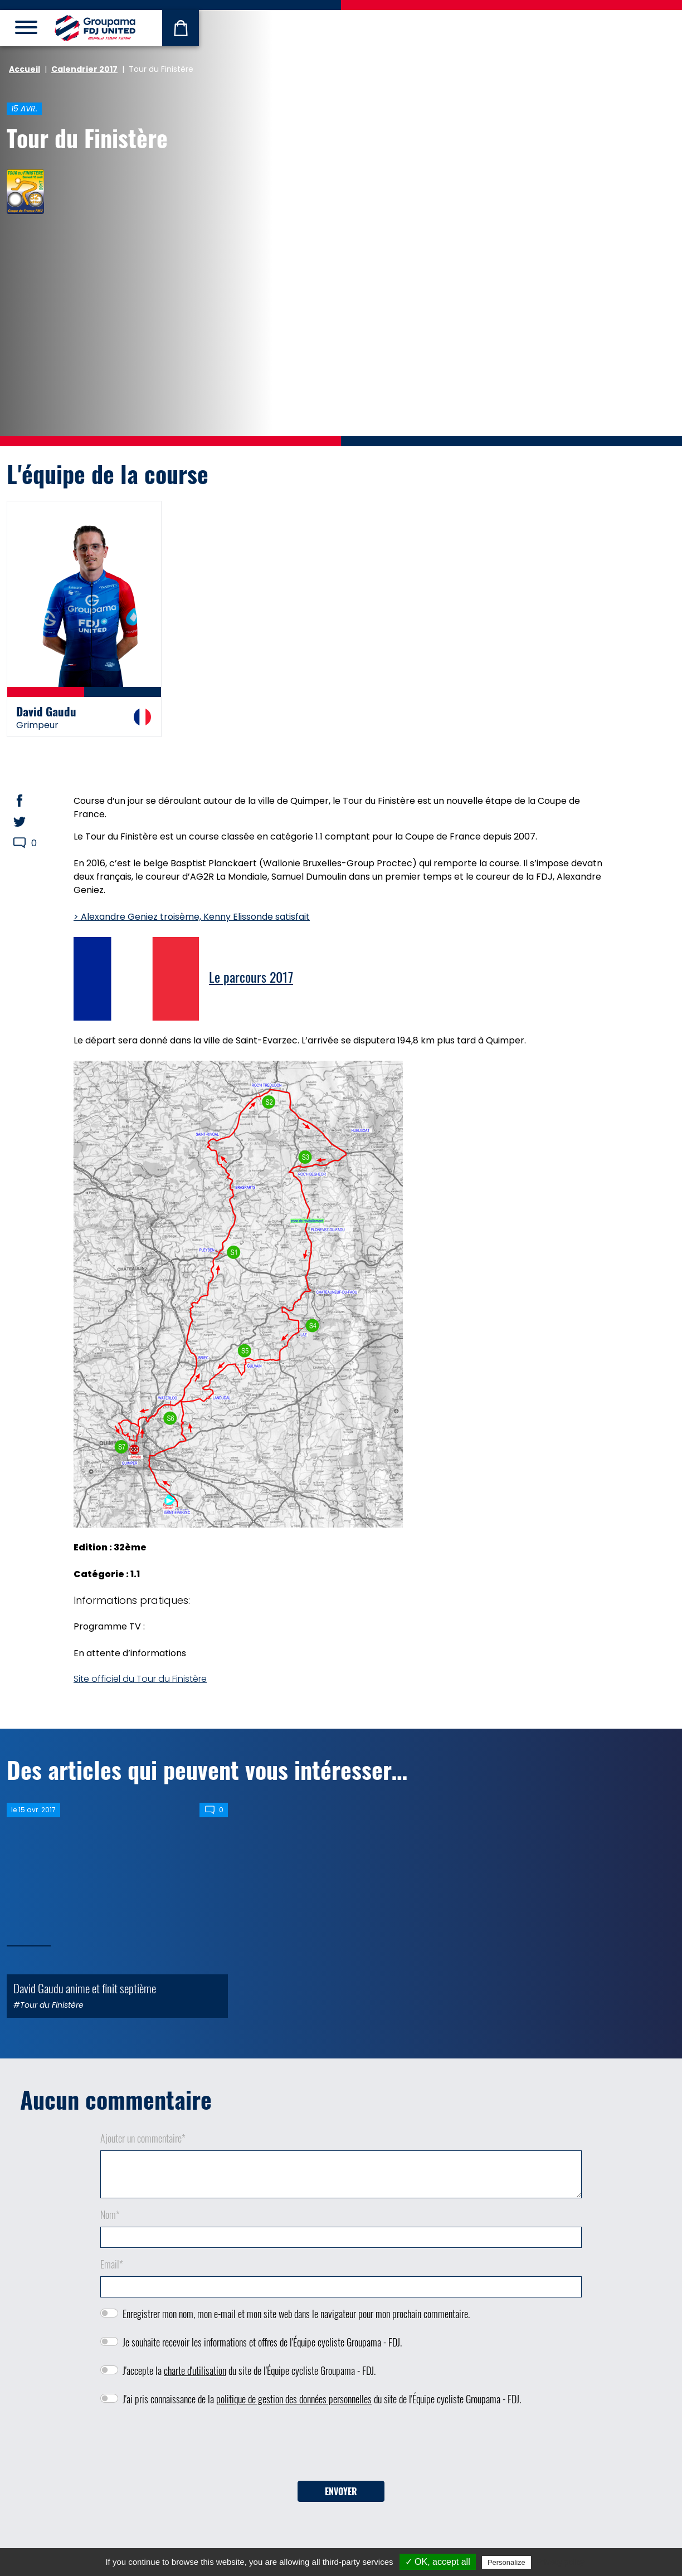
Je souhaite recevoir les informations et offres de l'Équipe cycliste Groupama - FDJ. (262, 2342)
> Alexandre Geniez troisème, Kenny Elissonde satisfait (192, 916)
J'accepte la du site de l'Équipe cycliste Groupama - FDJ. (249, 2370)
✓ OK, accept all (437, 2562)
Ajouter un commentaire (143, 2138)
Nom (110, 2214)
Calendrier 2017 (84, 69)
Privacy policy (560, 2562)
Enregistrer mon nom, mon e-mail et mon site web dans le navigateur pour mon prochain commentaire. (296, 2313)
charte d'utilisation (195, 2370)
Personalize (506, 2562)
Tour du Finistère (87, 137)
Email (111, 2264)
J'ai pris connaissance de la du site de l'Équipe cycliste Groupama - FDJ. (322, 2399)
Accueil (24, 69)
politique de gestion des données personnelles (294, 2399)
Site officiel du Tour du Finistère (140, 1678)
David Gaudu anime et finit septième (84, 1988)
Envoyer (341, 2491)
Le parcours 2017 (251, 977)
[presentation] (341, 2447)
